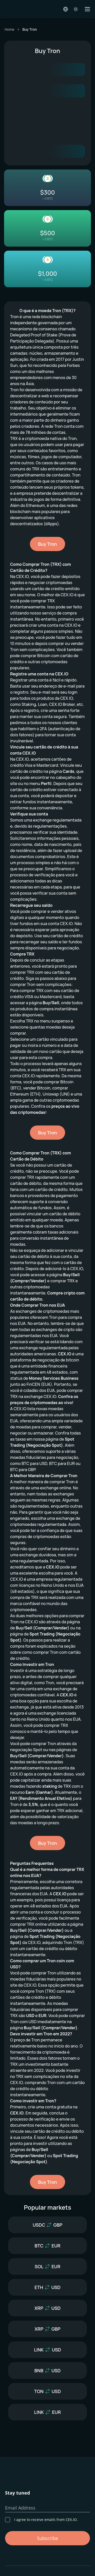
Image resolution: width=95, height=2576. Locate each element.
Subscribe (47, 2538)
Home (9, 29)
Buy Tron (47, 544)
